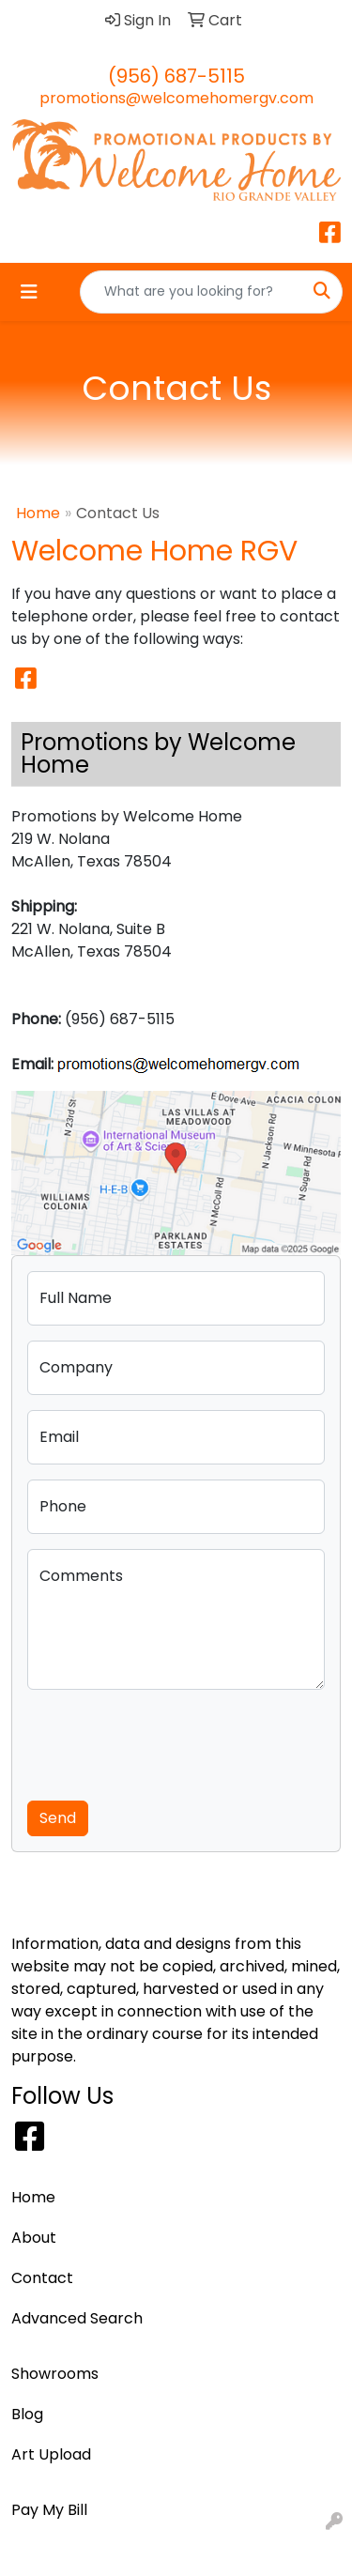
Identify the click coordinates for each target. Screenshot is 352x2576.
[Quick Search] (191, 292)
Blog (27, 2414)
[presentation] (170, 1741)
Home (38, 513)
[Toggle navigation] (29, 292)
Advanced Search (77, 2318)
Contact (42, 2278)
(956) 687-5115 (176, 76)
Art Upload (51, 2454)
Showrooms (55, 2373)
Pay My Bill (49, 2510)
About (33, 2237)
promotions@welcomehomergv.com (176, 98)
